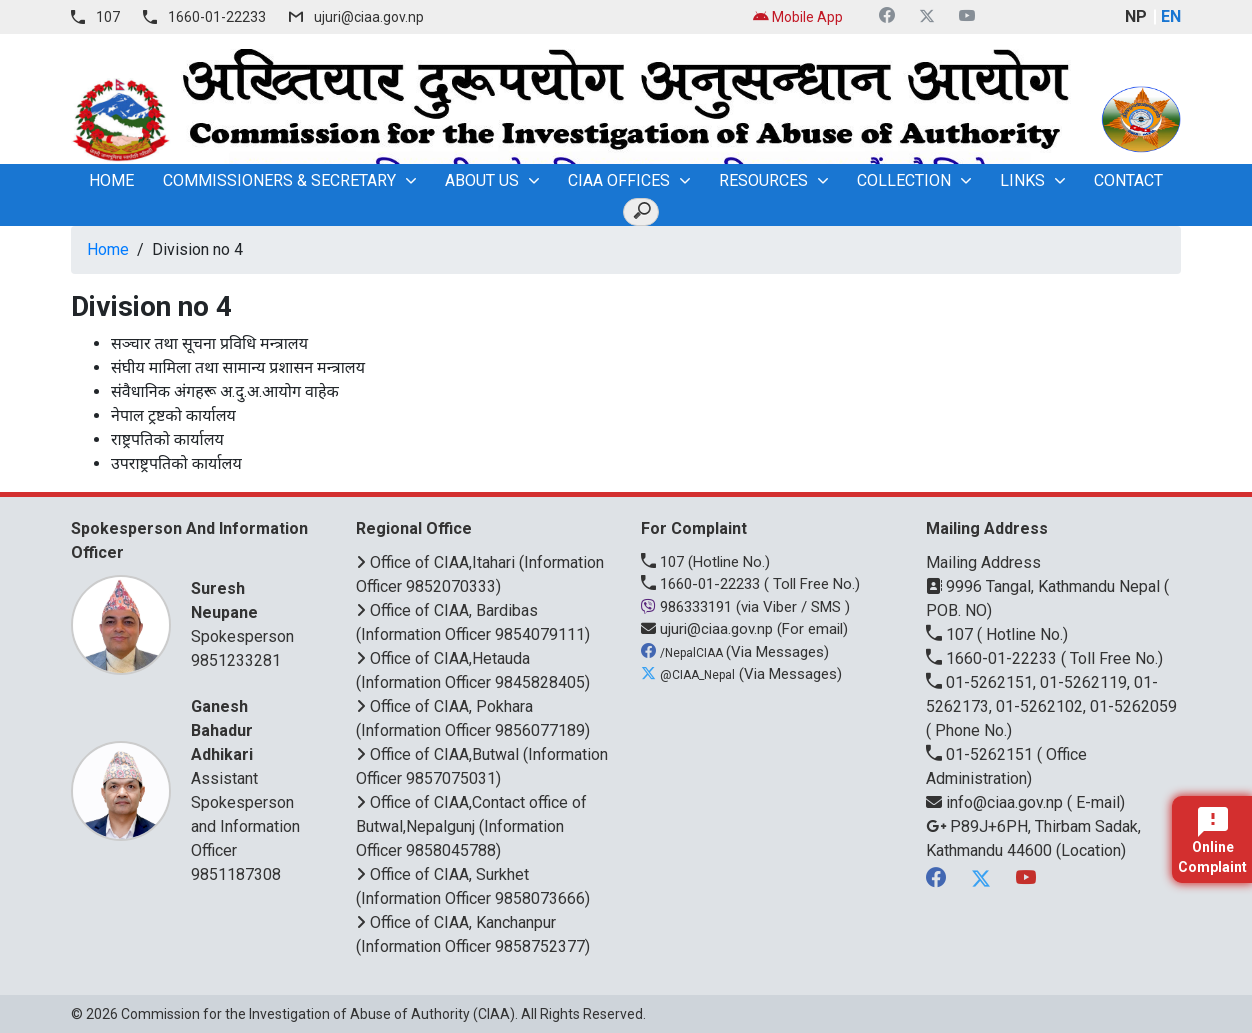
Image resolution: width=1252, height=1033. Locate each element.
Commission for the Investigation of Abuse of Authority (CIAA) (318, 1014)
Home (108, 249)
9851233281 (236, 660)
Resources (763, 180)
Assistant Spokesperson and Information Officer (248, 777)
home (111, 180)
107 (108, 17)
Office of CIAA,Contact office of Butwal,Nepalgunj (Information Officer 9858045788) (471, 826)
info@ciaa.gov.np (996, 802)
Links (1022, 180)
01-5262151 (981, 754)
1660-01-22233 (217, 17)
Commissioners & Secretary (279, 180)
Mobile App (798, 17)
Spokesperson (248, 611)
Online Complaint (1212, 841)
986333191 (688, 607)
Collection (904, 180)
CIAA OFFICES (619, 180)
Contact (1128, 180)
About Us (482, 180)
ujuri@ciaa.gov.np (369, 17)
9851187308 (236, 874)
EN (1171, 16)
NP (1136, 16)
